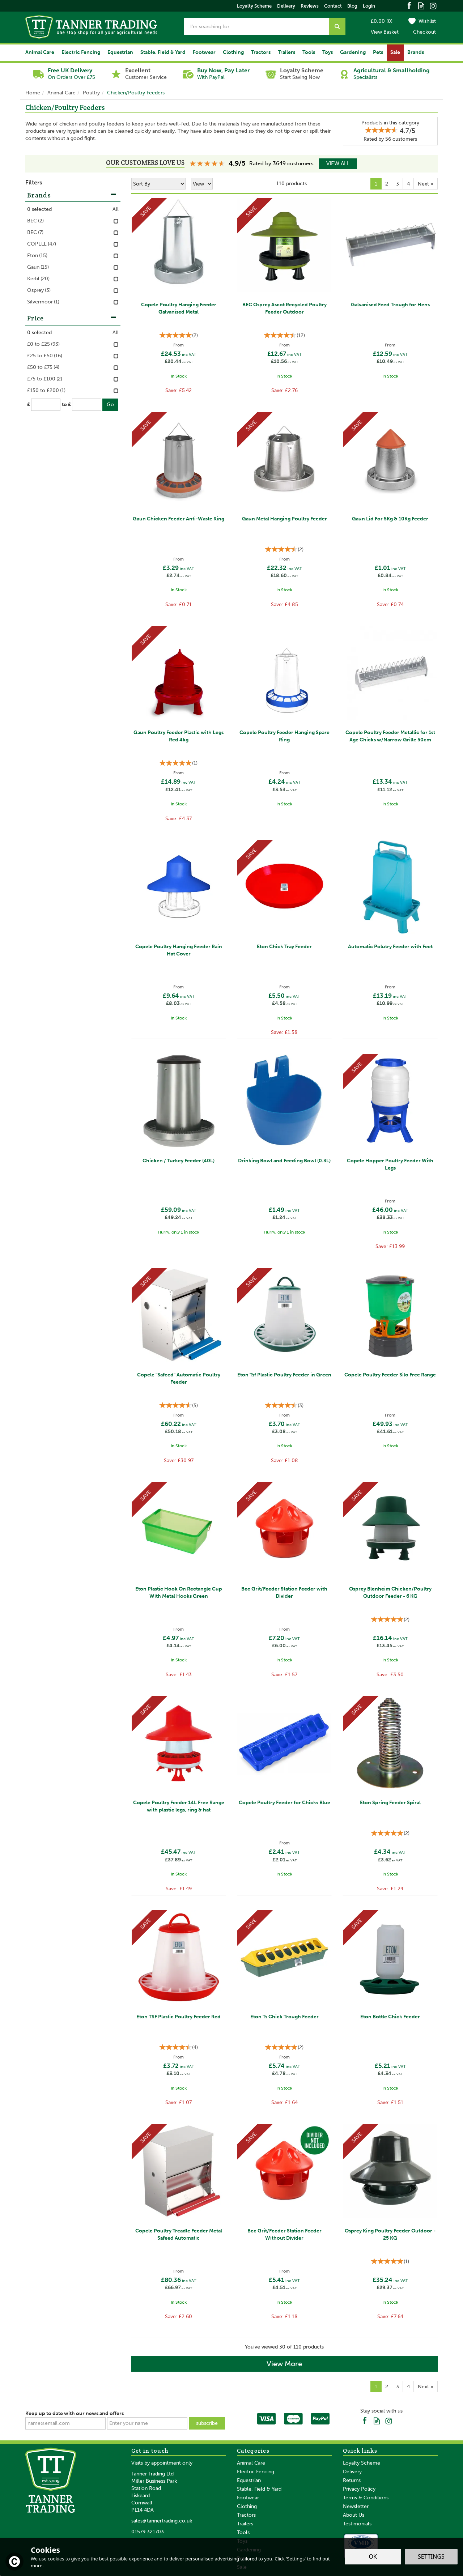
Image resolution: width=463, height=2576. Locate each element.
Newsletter (356, 2506)
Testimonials (357, 2524)
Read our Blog (421, 5)
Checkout (424, 32)
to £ (66, 404)
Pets (378, 52)
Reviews (310, 6)
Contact (333, 6)
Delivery (352, 2472)
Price (72, 318)
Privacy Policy (359, 2489)
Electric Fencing (255, 2472)
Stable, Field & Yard (259, 2489)
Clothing (247, 2506)
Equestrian (249, 2480)
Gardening (353, 52)
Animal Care (251, 2463)
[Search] (256, 26)
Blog (352, 6)
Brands (72, 195)
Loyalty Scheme (361, 2463)
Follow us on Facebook (409, 5)
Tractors (246, 2515)
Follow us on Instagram (433, 5)
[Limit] (202, 184)
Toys (327, 52)
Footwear (248, 2498)
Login (369, 6)
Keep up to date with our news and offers (74, 2413)
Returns (352, 2480)
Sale (395, 52)
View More (284, 2363)
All (115, 209)
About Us (353, 2515)
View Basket (385, 32)
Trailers (245, 2524)
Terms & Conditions (365, 2498)
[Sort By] (158, 184)
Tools (243, 2532)
